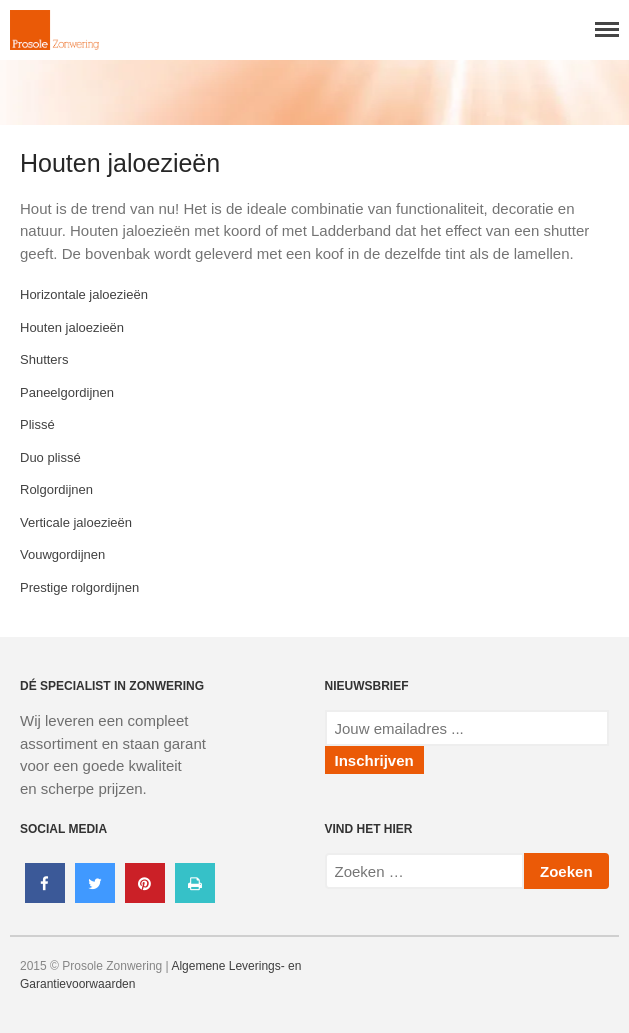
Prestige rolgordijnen (79, 587)
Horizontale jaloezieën (84, 294)
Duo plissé (50, 457)
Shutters (44, 359)
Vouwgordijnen (62, 554)
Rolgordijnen (56, 489)
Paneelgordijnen (67, 392)
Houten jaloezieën (72, 327)
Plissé (37, 424)
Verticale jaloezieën (76, 522)
